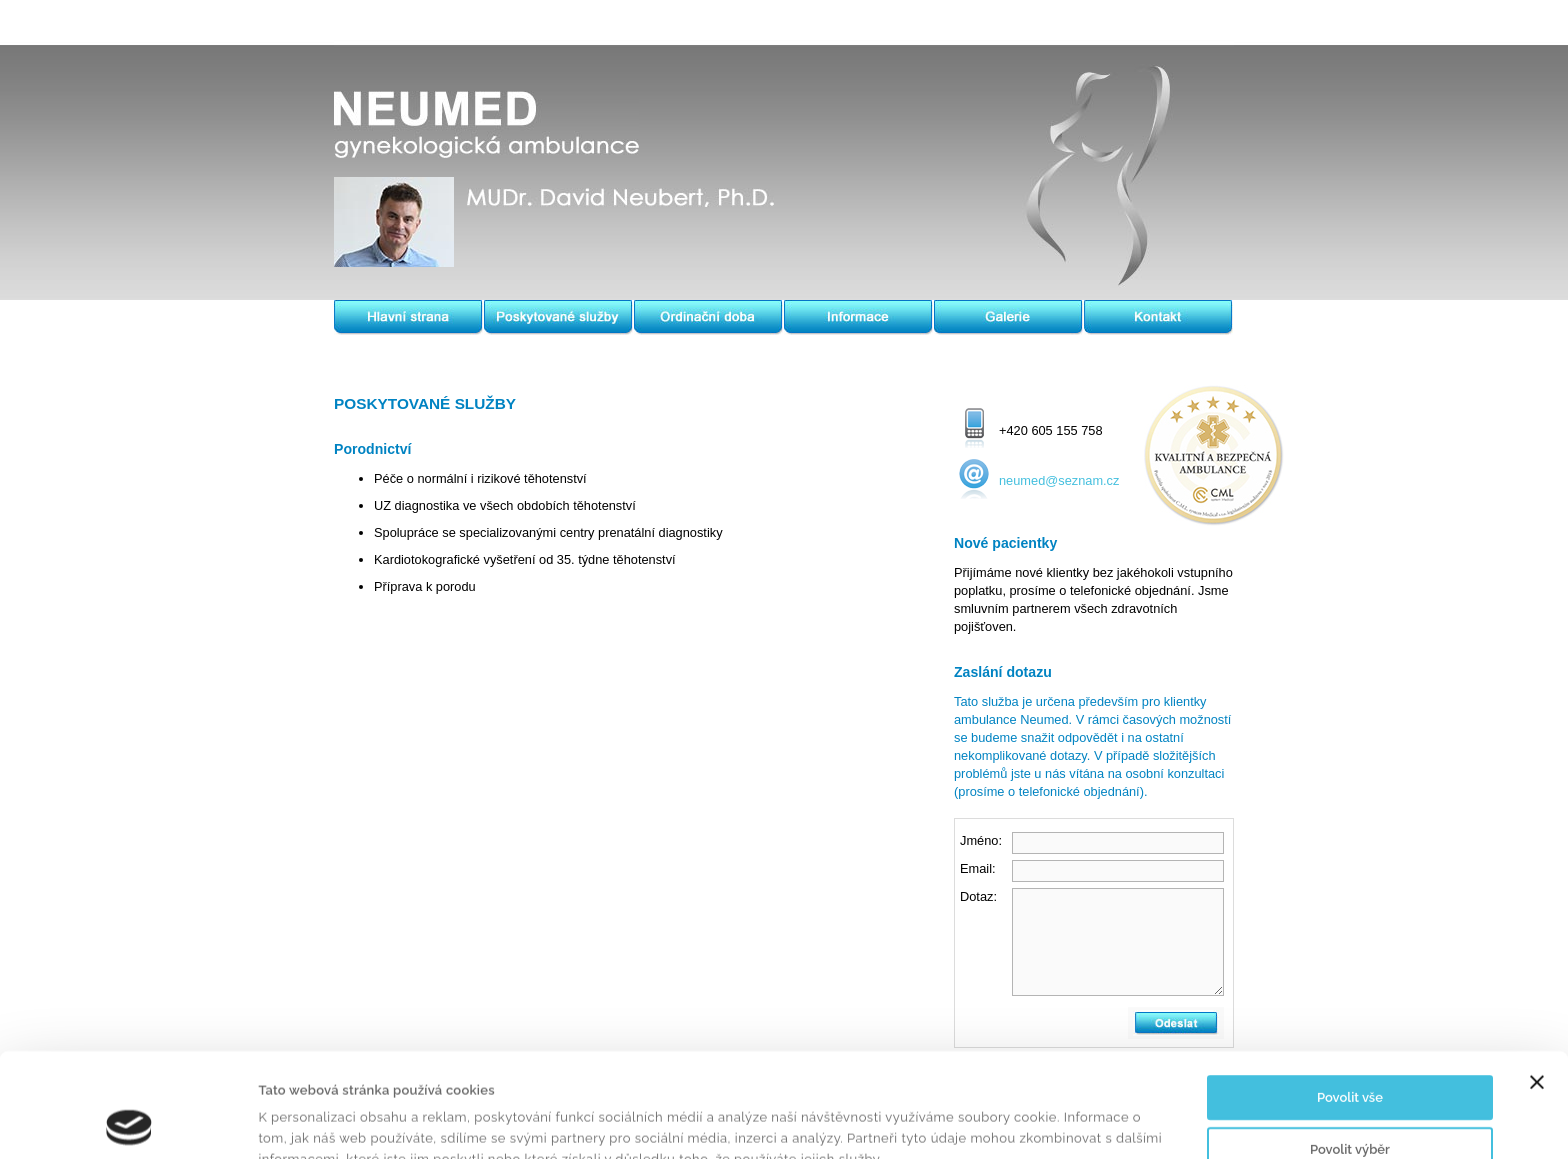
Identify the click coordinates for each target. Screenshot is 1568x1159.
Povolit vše (1350, 1000)
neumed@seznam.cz (1059, 480)
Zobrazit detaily (966, 1121)
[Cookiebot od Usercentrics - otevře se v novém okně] (129, 1122)
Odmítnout (1350, 1103)
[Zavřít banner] (1537, 985)
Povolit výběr (1350, 1051)
